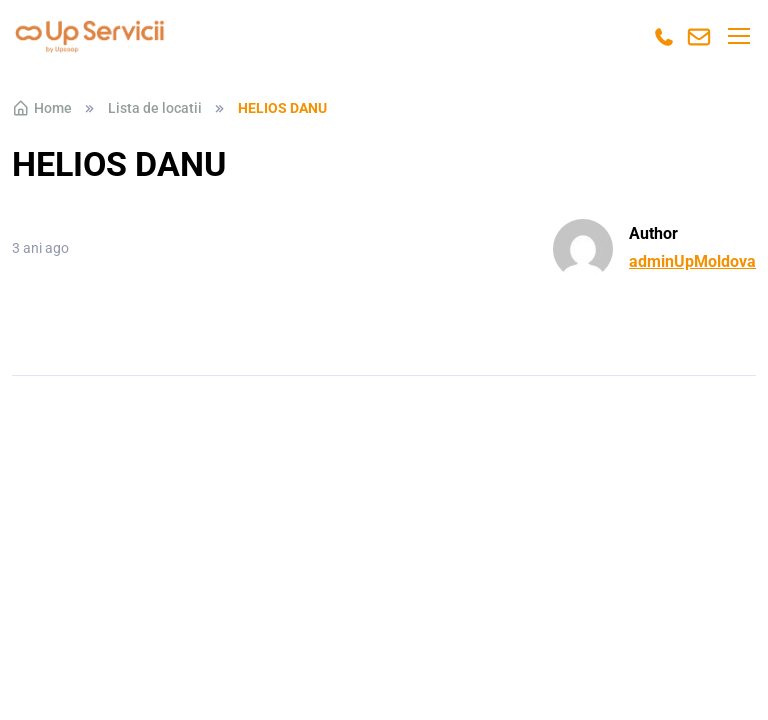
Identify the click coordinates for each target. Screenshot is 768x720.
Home (42, 108)
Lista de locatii (155, 108)
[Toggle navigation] (738, 36)
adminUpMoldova (692, 261)
